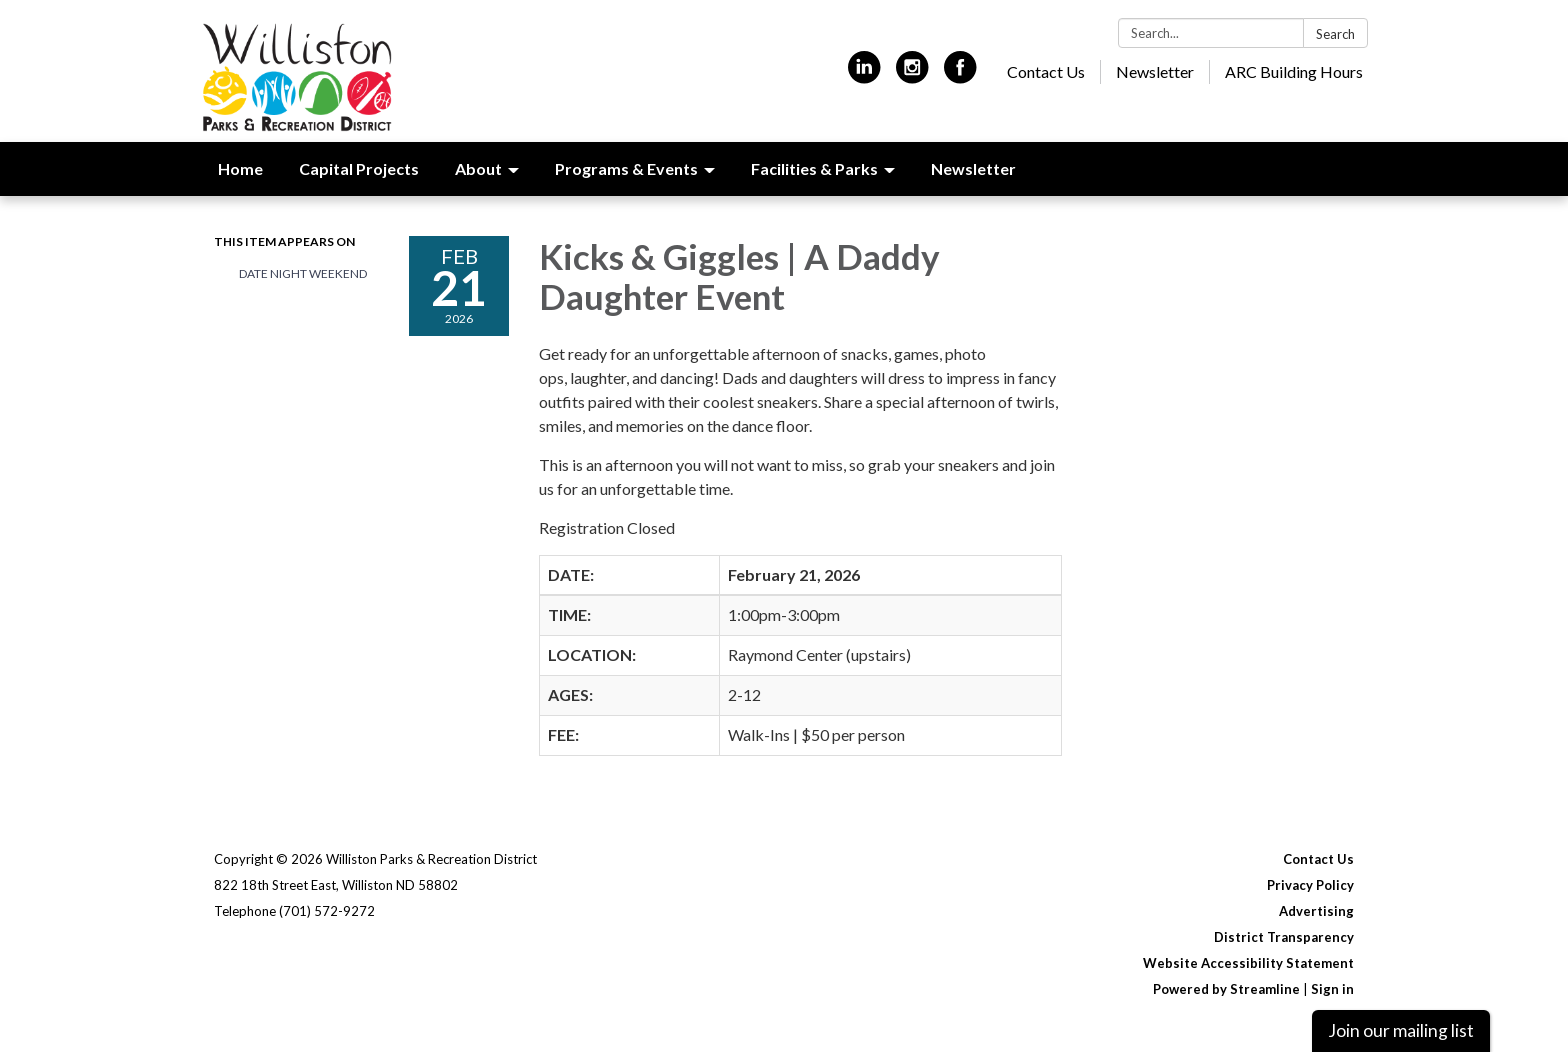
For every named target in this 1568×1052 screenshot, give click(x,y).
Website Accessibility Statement (1248, 963)
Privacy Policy (1310, 885)
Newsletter (1155, 71)
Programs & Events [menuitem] (626, 168)
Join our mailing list (1401, 1030)
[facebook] (960, 75)
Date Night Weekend (303, 273)
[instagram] (912, 75)
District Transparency (1284, 937)
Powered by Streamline (1226, 989)
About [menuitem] (478, 168)
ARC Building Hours (1294, 71)
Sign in (1332, 989)
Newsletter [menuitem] (973, 168)
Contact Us (1046, 71)
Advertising (1316, 911)
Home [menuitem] (240, 168)
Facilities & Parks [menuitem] (814, 168)
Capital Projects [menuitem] (359, 168)
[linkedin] (864, 75)
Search (1335, 34)
